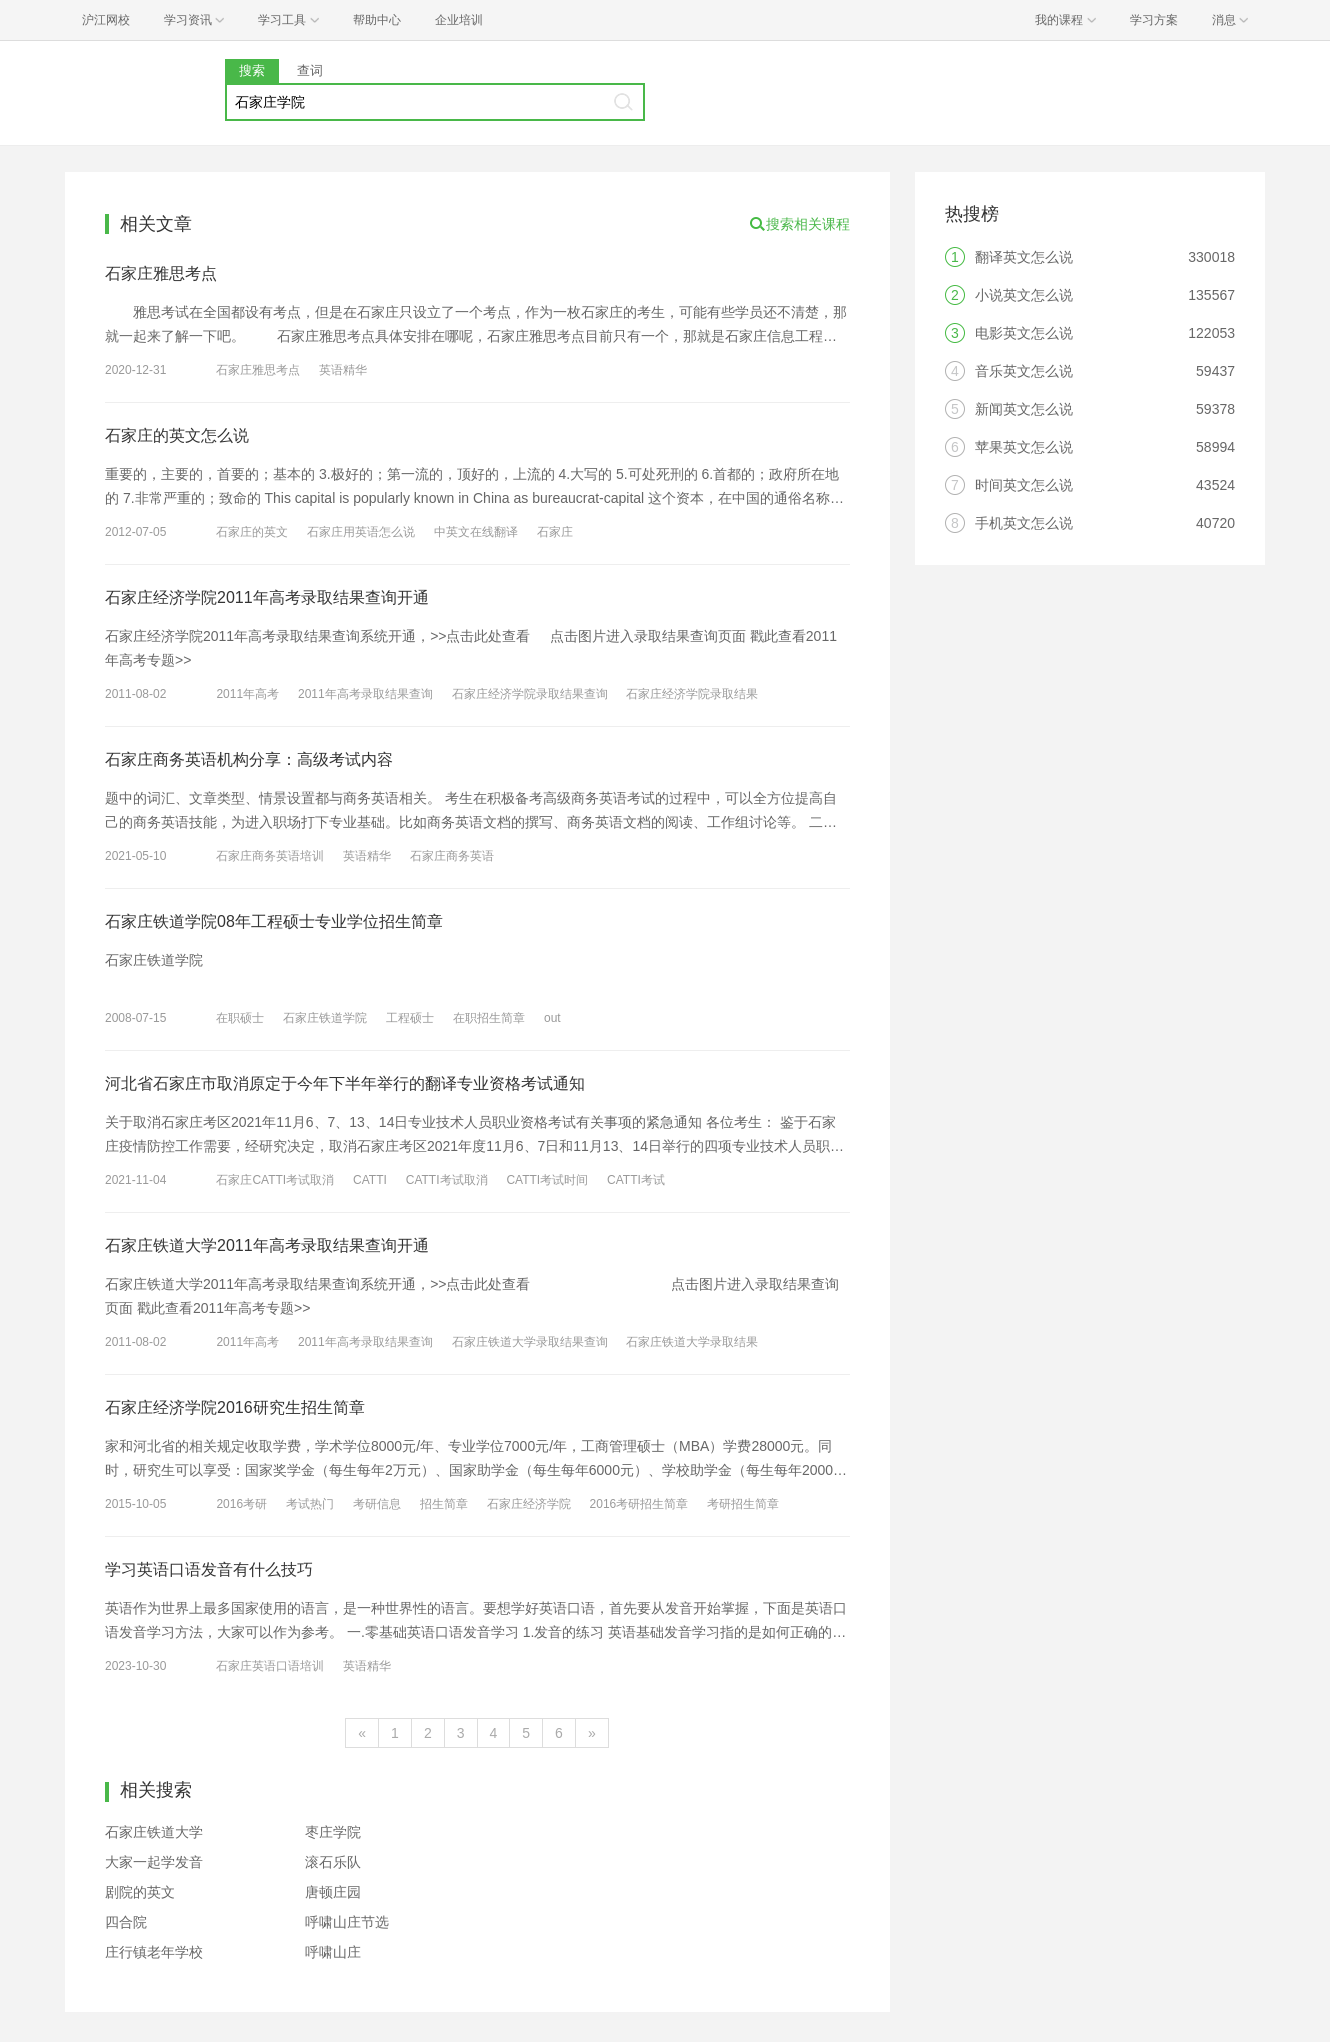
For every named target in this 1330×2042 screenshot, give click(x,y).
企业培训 (459, 20)
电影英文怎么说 (1024, 333)
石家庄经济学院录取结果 (692, 694)
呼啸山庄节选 (347, 1922)
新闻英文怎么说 (1024, 409)
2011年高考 (247, 694)
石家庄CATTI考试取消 (275, 1180)
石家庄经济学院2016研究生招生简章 (235, 1407)
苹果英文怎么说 (1024, 447)
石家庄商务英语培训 (270, 856)
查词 (310, 70)
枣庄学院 (333, 1832)
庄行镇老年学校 (154, 1952)
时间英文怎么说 (1024, 485)
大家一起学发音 (154, 1862)
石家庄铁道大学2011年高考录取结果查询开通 (267, 1245)
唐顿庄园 (333, 1892)
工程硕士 (410, 1018)
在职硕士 (240, 1018)
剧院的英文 (140, 1892)
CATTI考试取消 (447, 1180)
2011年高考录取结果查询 (365, 694)
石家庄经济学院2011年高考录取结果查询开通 (267, 597)
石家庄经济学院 (529, 1504)
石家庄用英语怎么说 (361, 532)
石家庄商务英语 (452, 856)
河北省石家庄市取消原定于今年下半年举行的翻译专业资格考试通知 (345, 1083)
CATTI (370, 1180)
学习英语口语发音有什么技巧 (209, 1569)
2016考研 (241, 1504)
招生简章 (444, 1504)
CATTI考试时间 (547, 1180)
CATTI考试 (636, 1180)
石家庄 (555, 532)
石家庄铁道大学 (154, 1832)
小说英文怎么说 (1024, 295)
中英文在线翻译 (476, 532)
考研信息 (377, 1504)
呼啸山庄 (333, 1952)
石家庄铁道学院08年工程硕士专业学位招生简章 (274, 921)
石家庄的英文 (252, 532)
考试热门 (310, 1504)
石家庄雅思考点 (161, 273)
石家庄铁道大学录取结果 (692, 1342)
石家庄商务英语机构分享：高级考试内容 (249, 759)
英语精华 (343, 370)
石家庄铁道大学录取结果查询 (530, 1342)
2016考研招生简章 (639, 1504)
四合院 (126, 1922)
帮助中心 (377, 20)
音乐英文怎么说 (1024, 371)
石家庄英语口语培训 (270, 1666)
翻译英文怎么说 (1024, 257)
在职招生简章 (489, 1018)
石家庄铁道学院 (325, 1018)
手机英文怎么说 (1024, 523)
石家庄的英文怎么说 (177, 435)
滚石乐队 (333, 1862)
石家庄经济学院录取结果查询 (530, 694)
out (552, 1018)
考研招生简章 (743, 1504)
